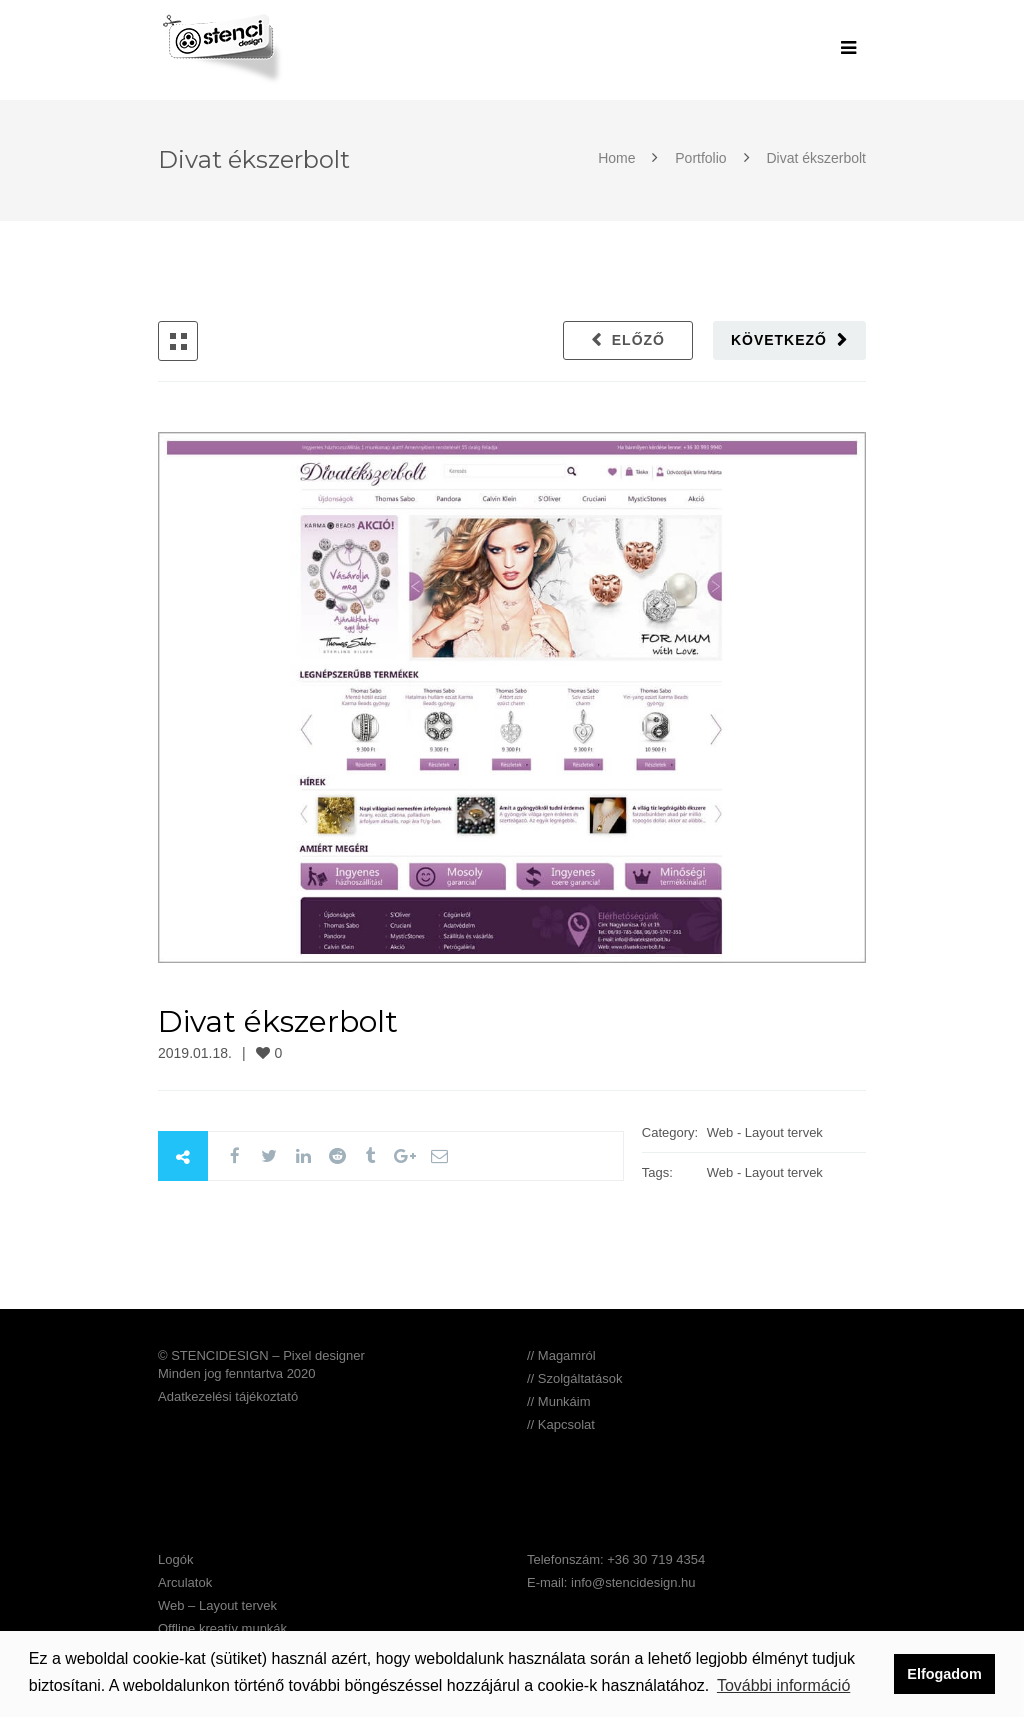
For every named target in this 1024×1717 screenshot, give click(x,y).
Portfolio (700, 158)
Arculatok (185, 1582)
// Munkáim (559, 1401)
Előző (638, 340)
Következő (779, 340)
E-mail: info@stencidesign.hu (611, 1582)
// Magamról (561, 1355)
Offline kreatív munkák (222, 1628)
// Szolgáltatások (574, 1378)
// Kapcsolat (561, 1424)
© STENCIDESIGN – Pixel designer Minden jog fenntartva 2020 (261, 1364)
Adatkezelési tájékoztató (228, 1396)
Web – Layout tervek (217, 1605)
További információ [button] (783, 1685)
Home (618, 158)
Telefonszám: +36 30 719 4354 (616, 1559)
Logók (175, 1559)
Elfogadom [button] (944, 1674)
